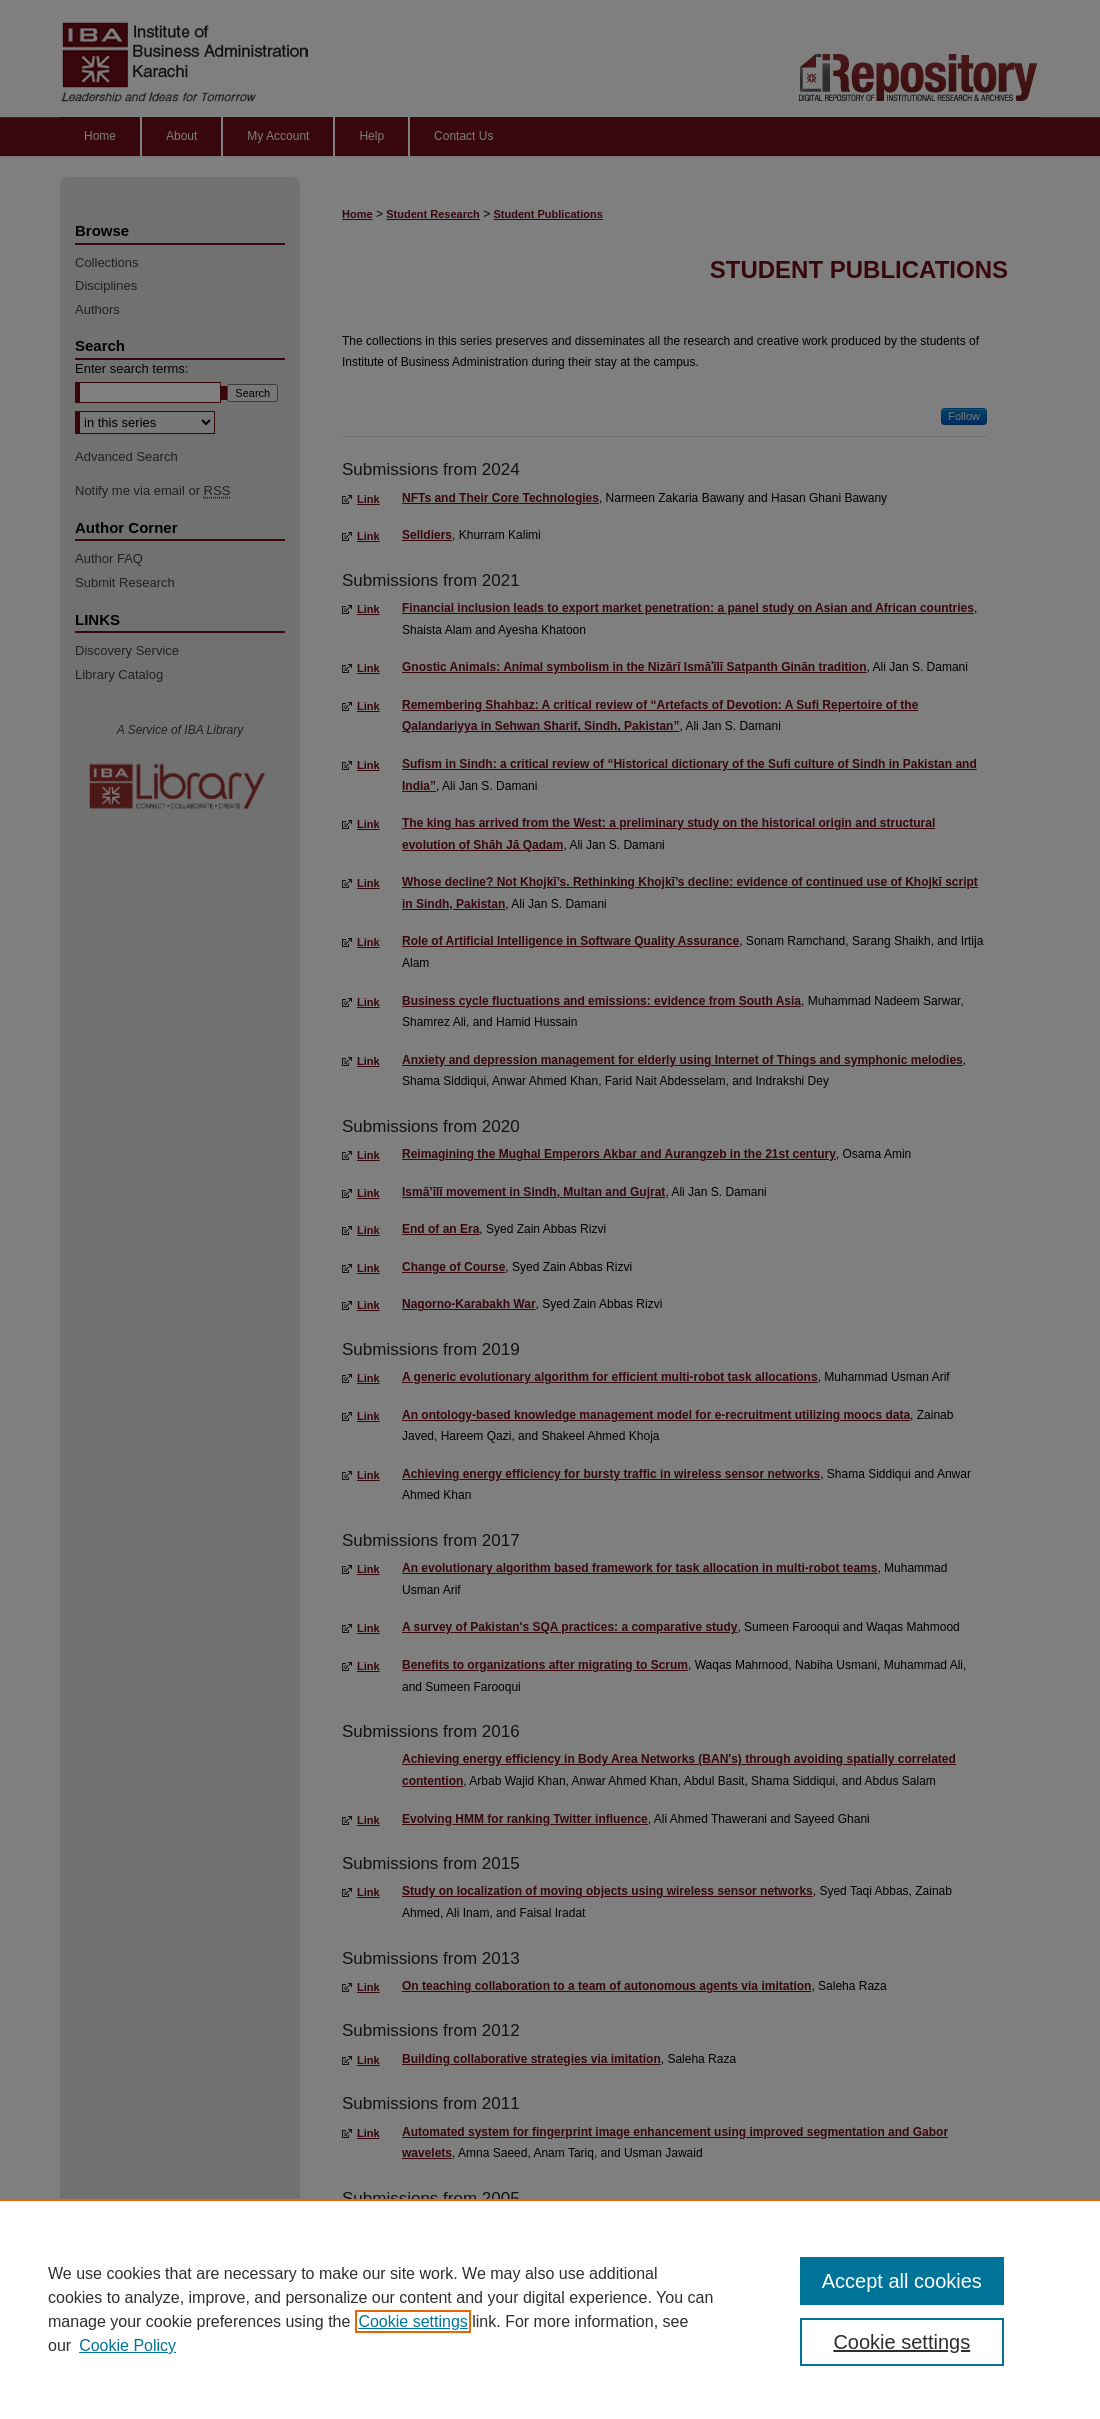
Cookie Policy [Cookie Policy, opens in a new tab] (127, 2345)
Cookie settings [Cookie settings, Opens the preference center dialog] (901, 2342)
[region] (550, 2309)
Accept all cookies (902, 2281)
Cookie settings (412, 2321)
